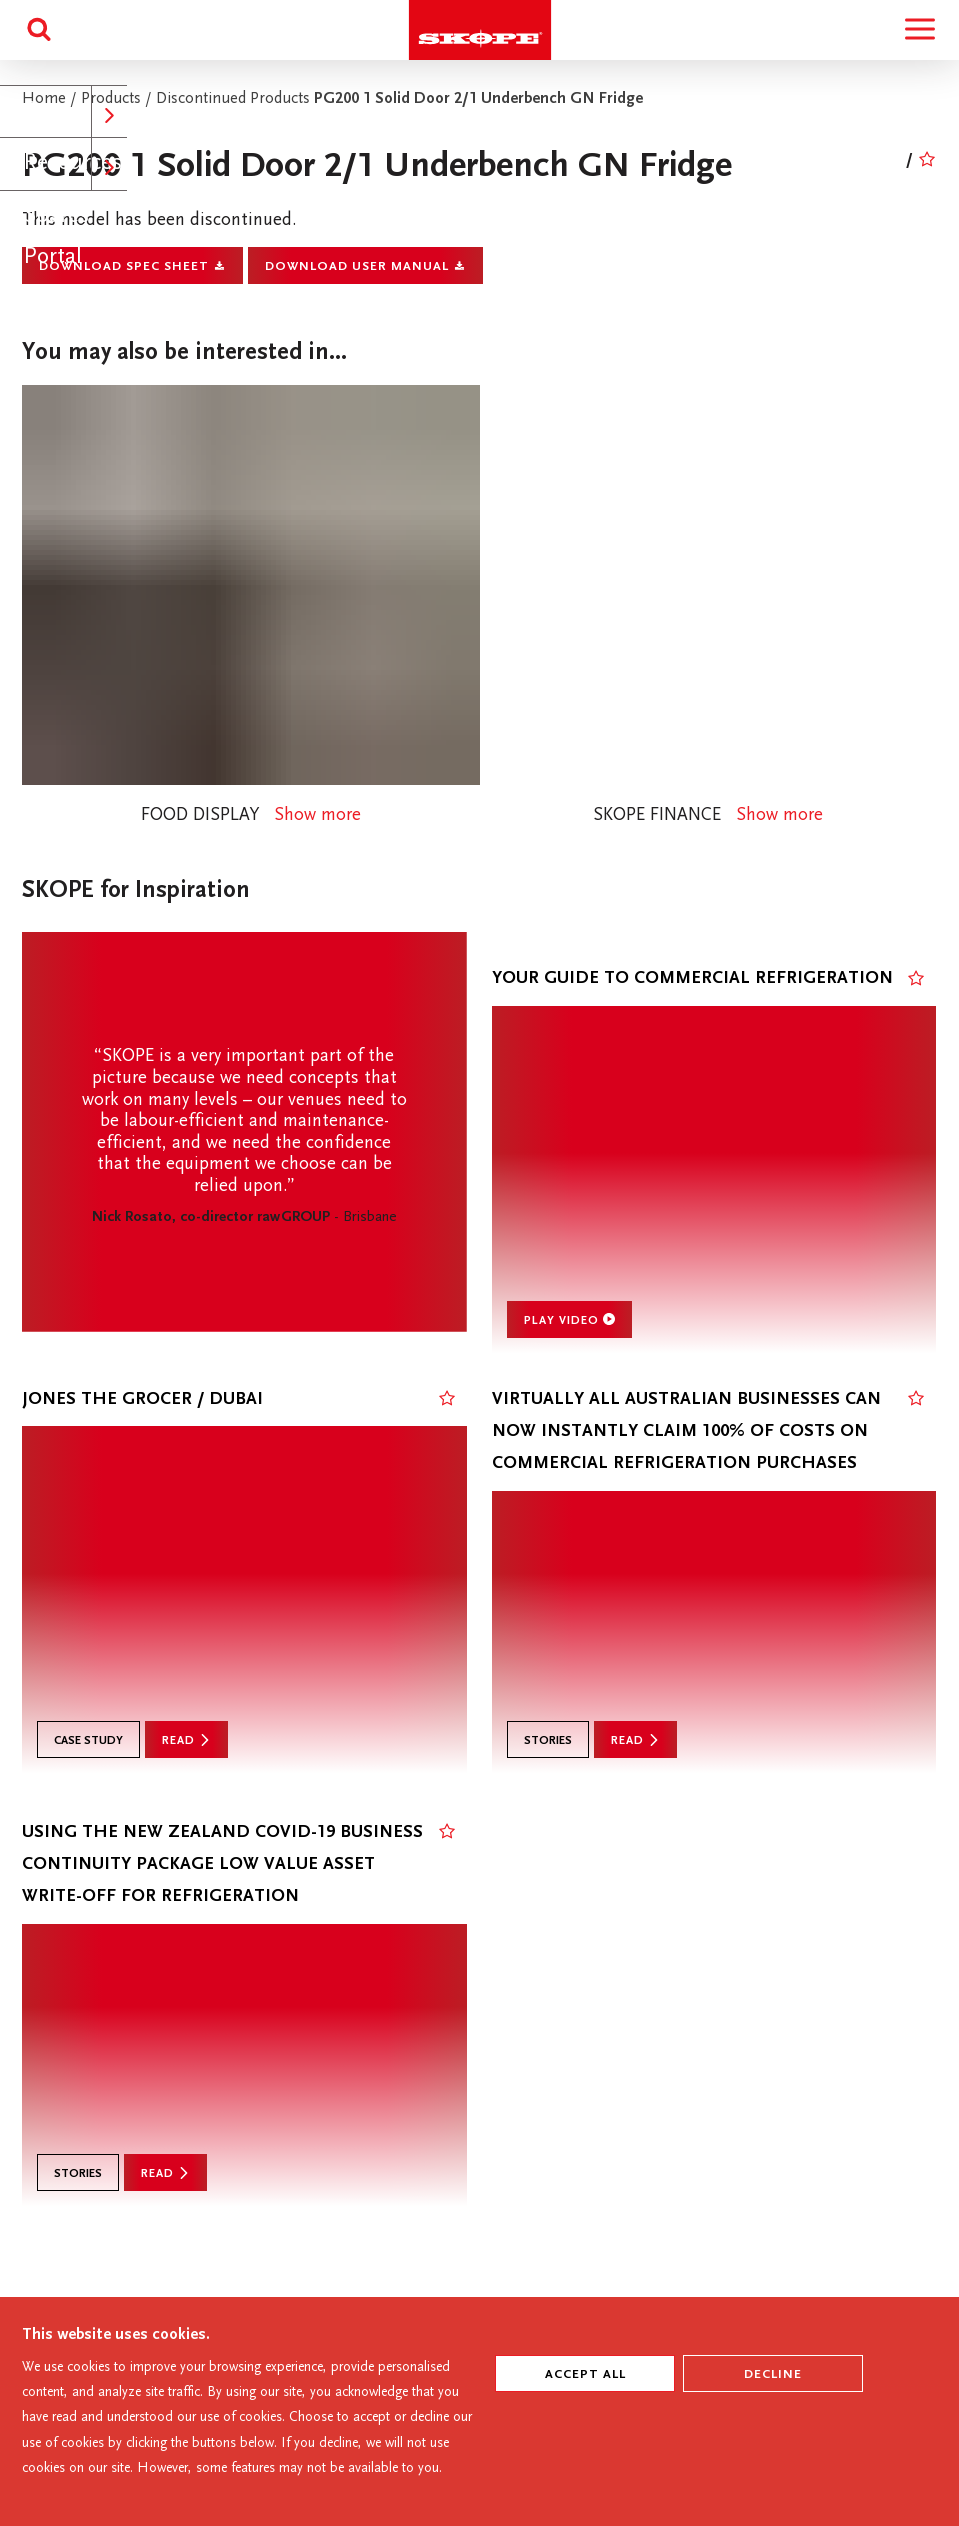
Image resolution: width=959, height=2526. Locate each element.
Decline (773, 2375)
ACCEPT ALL (585, 2375)
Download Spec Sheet (132, 267)
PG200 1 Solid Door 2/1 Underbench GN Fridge (478, 99)
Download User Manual (365, 267)
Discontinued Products (235, 99)
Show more (317, 816)
